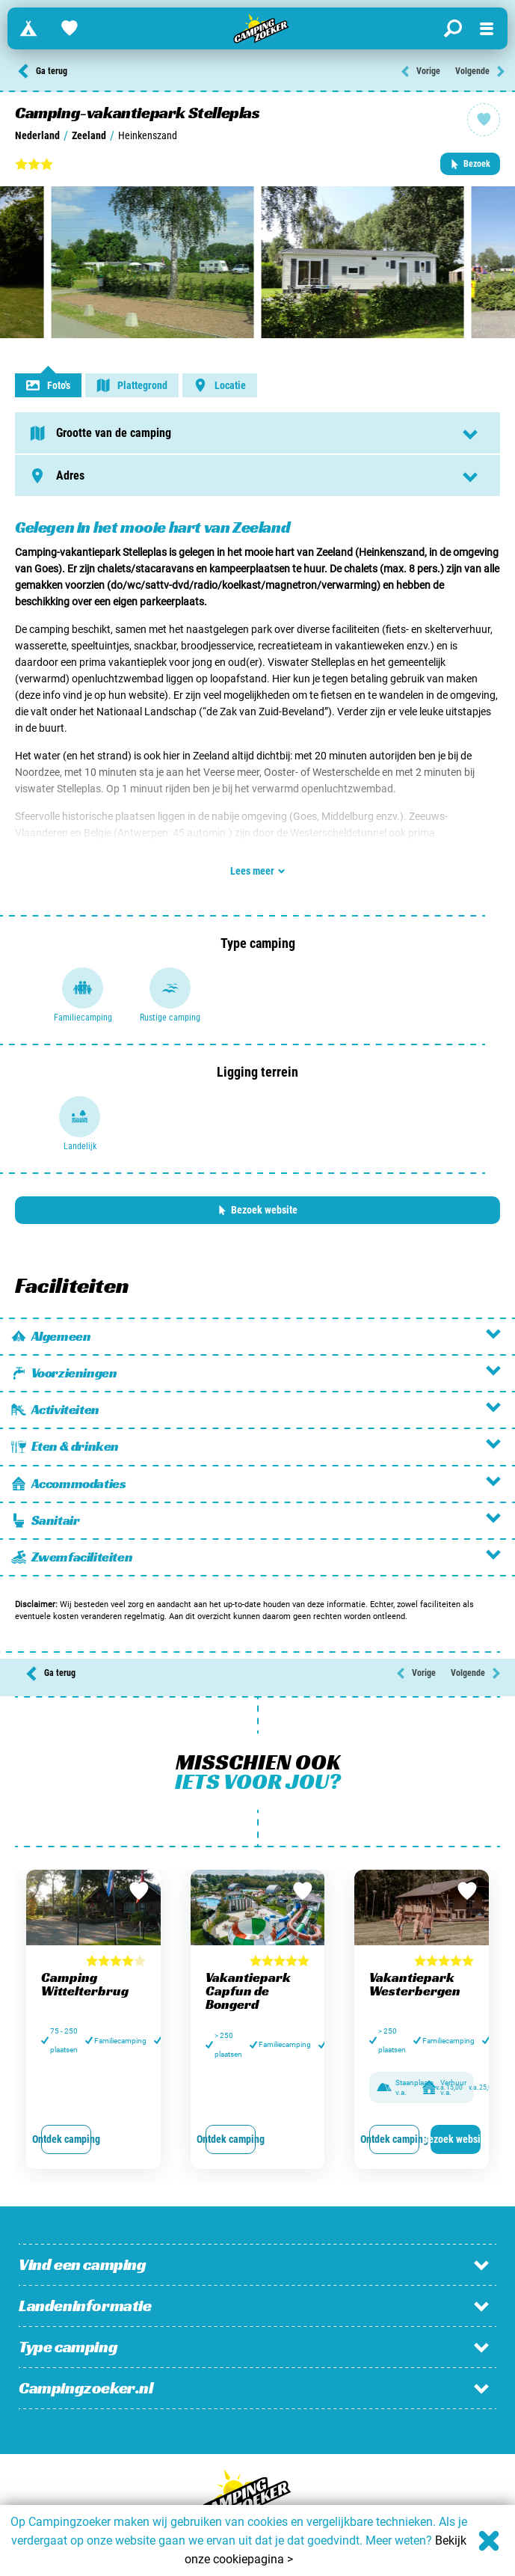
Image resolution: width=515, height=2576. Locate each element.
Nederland (37, 135)
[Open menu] (486, 28)
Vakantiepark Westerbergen (414, 1983)
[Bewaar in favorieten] (139, 1891)
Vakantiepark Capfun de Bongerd (248, 1990)
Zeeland (89, 135)
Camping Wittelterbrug (85, 1983)
